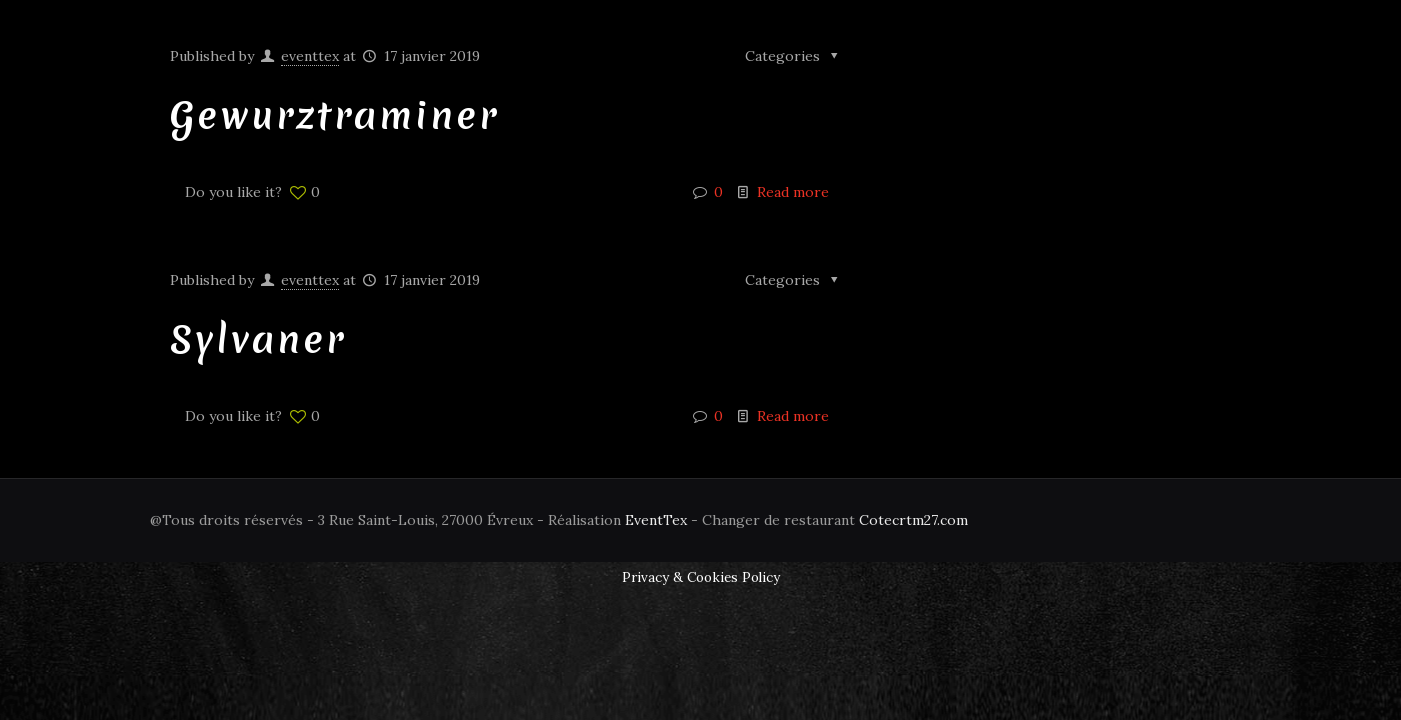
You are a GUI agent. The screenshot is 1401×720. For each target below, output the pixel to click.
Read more (793, 192)
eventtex (310, 56)
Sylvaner (258, 339)
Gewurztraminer (334, 115)
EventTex (656, 520)
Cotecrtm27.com (913, 520)
